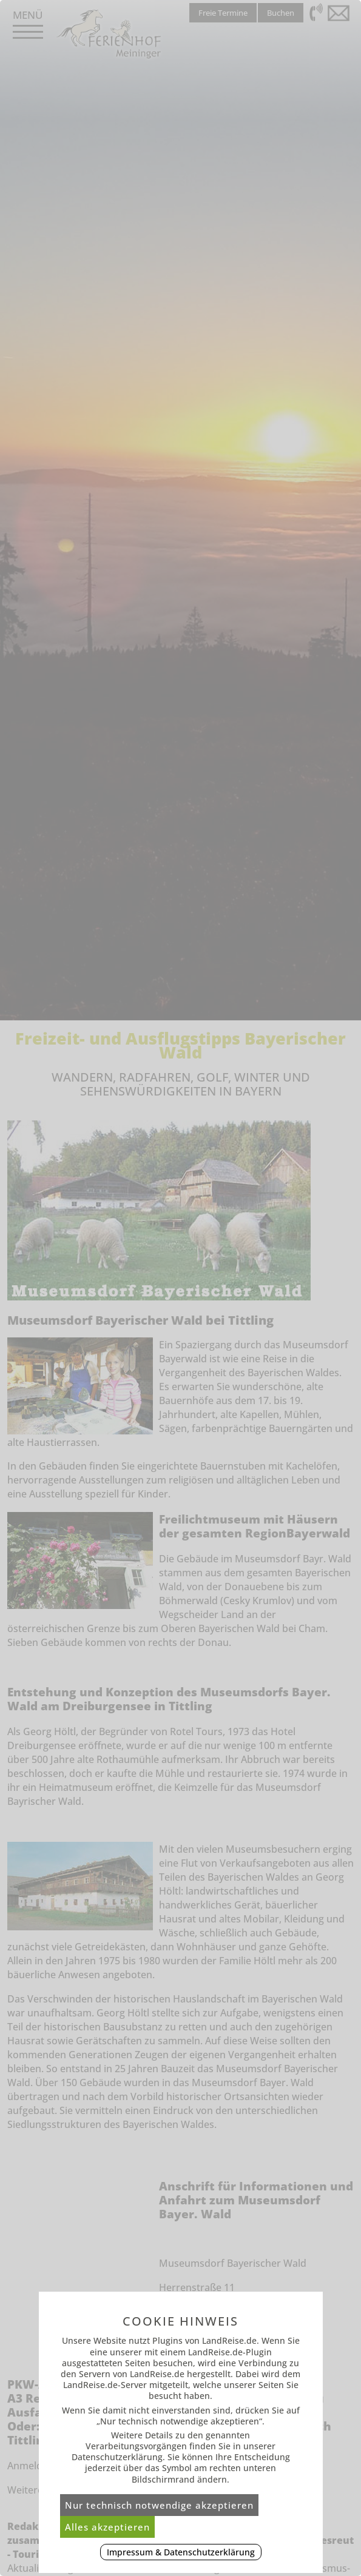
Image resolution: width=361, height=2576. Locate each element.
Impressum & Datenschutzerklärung (181, 2552)
